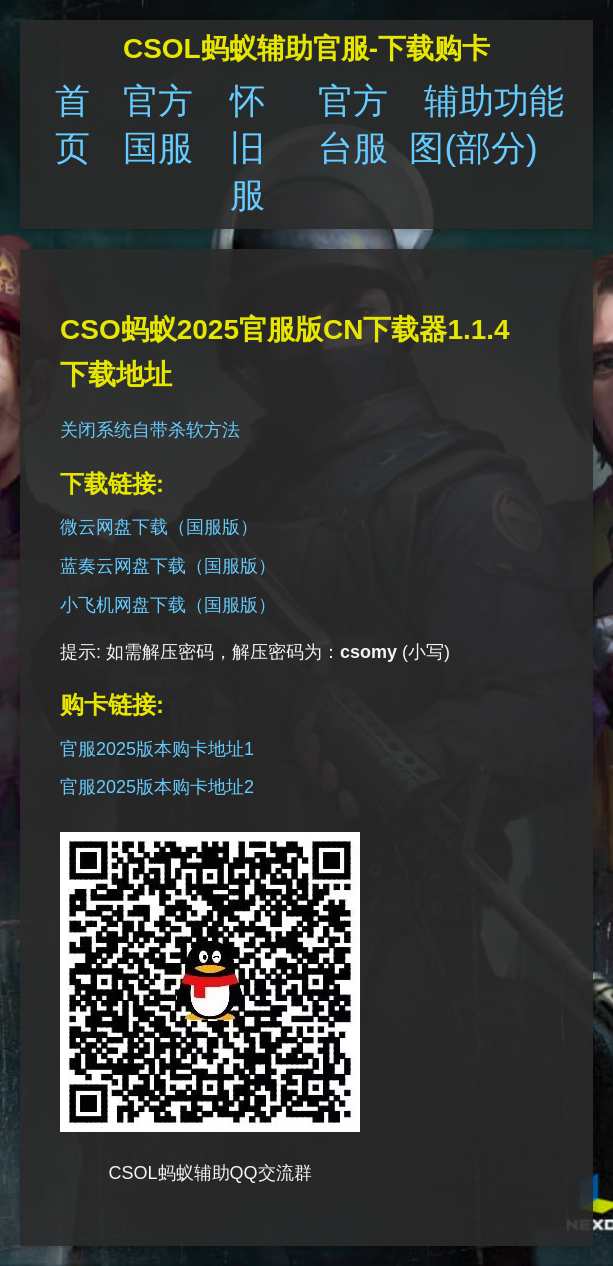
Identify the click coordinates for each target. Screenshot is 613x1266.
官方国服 (158, 124)
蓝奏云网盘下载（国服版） (168, 566)
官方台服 (353, 124)
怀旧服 (247, 147)
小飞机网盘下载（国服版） (168, 605)
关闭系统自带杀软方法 (150, 430)
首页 (72, 124)
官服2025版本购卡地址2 (157, 787)
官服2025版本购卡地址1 (157, 749)
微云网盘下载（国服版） (159, 527)
